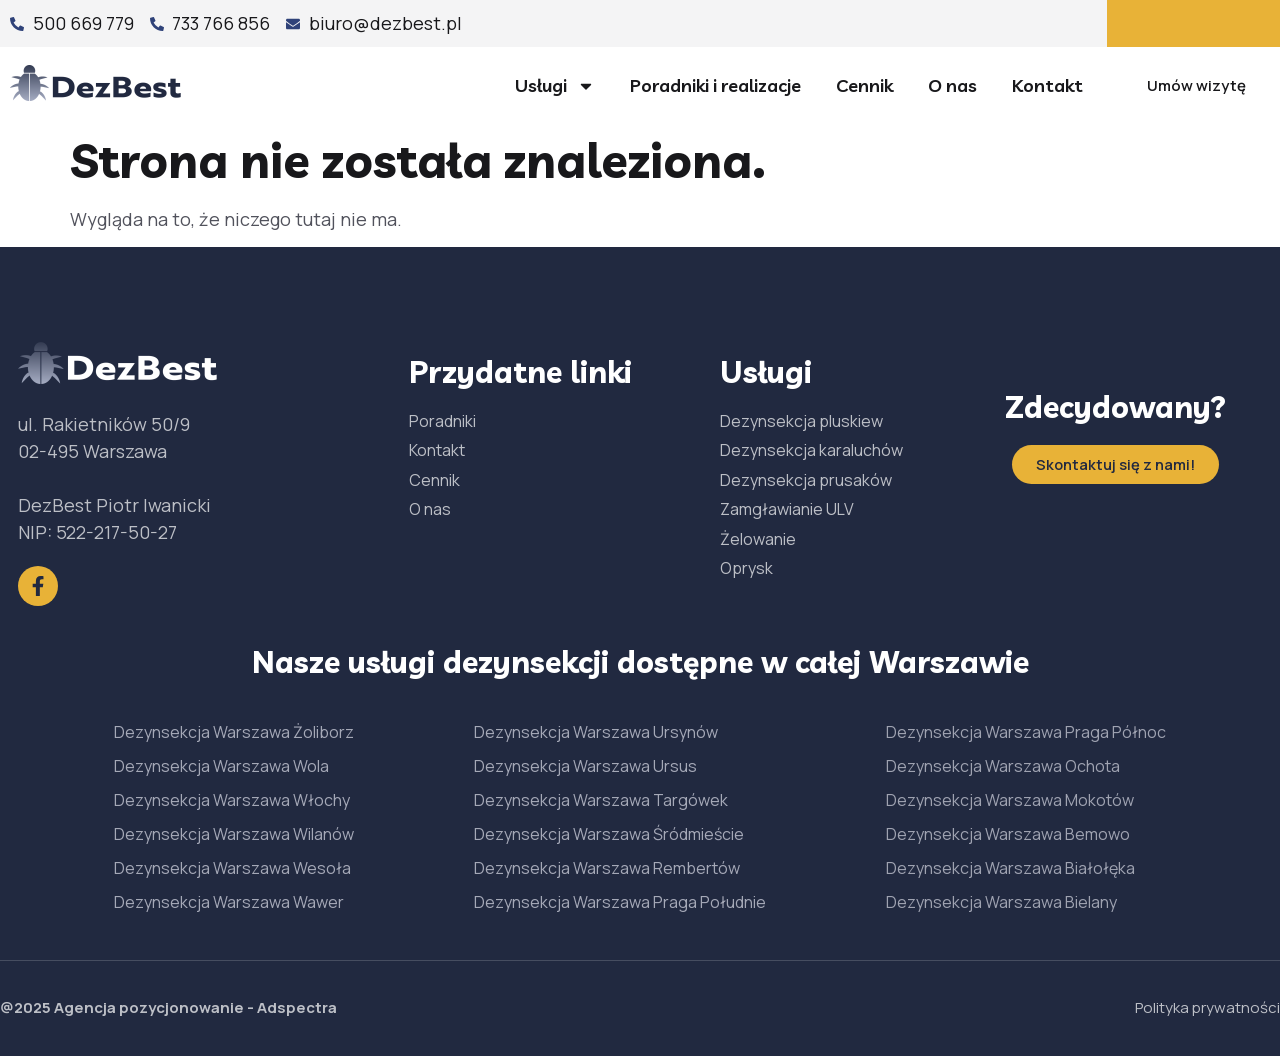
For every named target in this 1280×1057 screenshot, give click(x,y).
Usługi (555, 86)
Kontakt (1047, 85)
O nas (952, 85)
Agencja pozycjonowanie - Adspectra (195, 1009)
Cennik (864, 85)
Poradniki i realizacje (715, 85)
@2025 (27, 1009)
